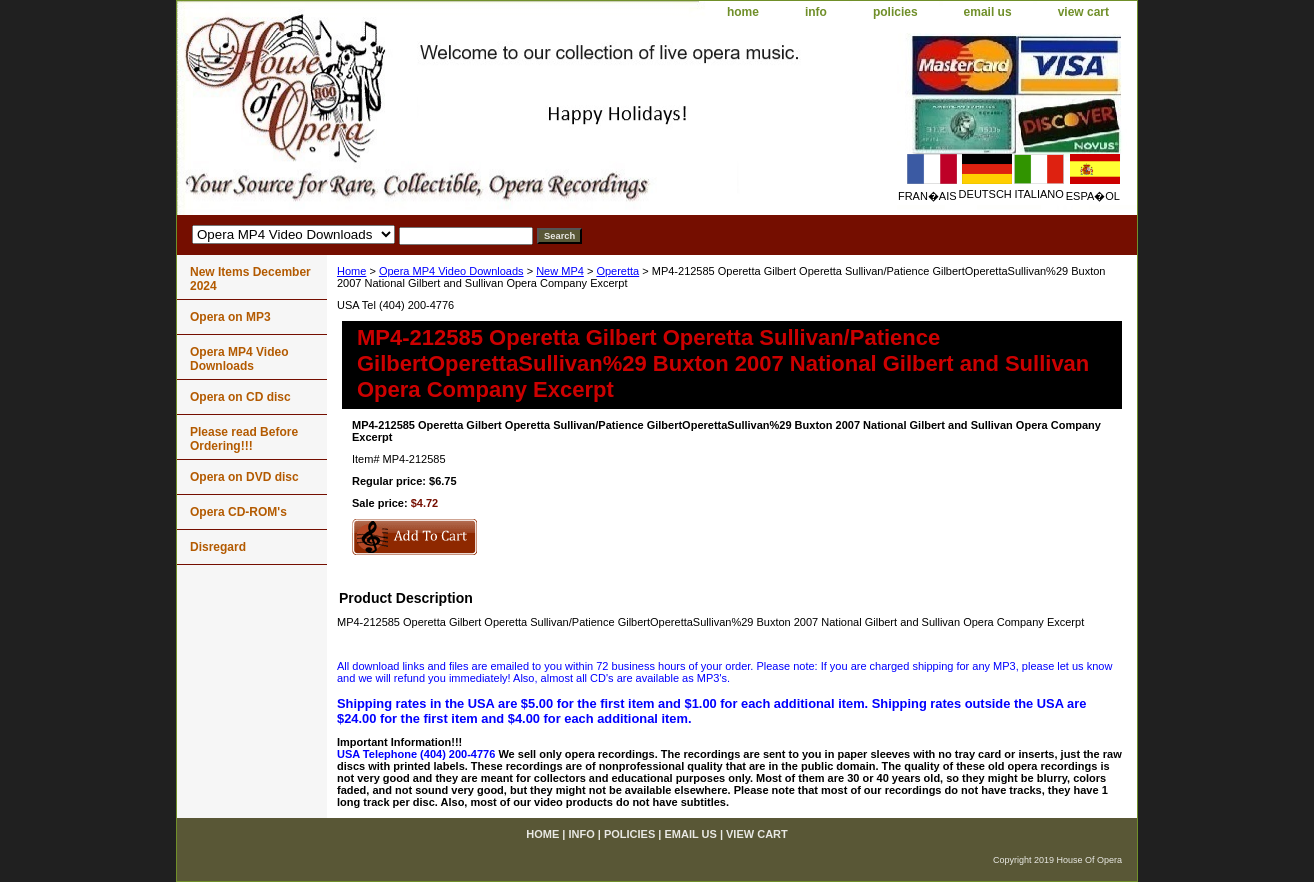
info (816, 12)
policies (895, 12)
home (743, 12)
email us (988, 12)
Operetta (617, 271)
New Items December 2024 (250, 279)
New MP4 (560, 271)
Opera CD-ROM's (238, 512)
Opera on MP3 (230, 317)
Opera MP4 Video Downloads (451, 271)
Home (351, 271)
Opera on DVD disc (244, 477)
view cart (1083, 12)
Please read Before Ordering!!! (244, 439)
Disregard (218, 547)
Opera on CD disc (240, 397)
